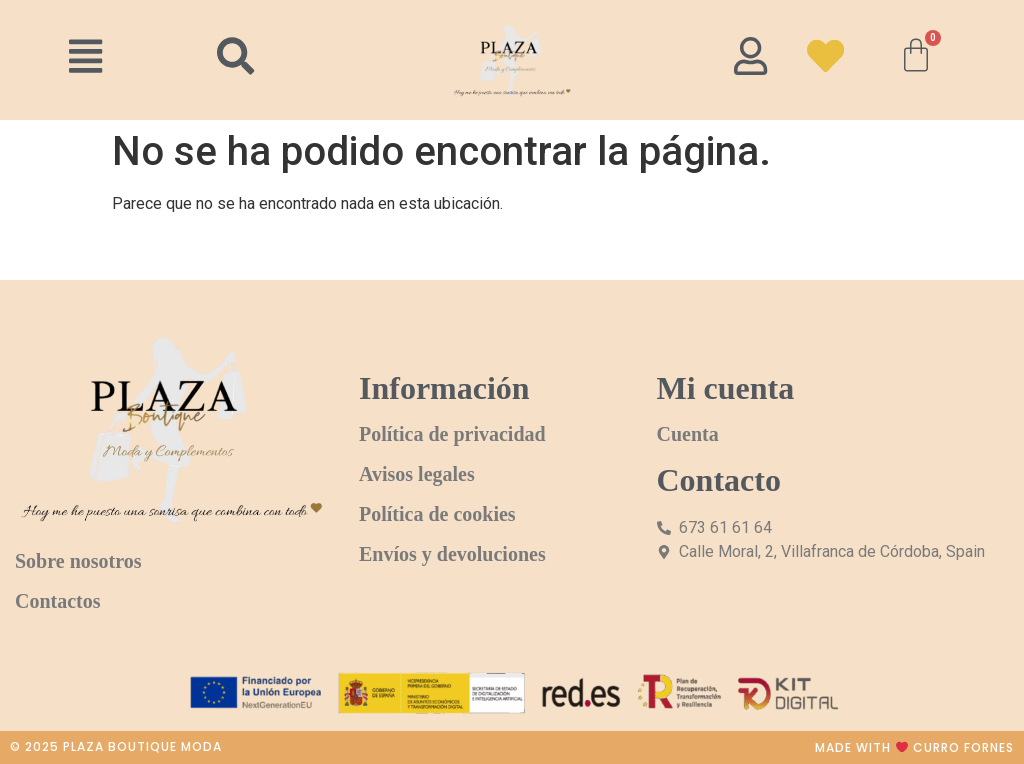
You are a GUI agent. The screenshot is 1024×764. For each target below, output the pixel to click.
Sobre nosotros (78, 561)
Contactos (58, 601)
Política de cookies (437, 514)
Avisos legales (417, 474)
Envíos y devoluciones (452, 554)
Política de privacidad (452, 434)
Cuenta (688, 434)
